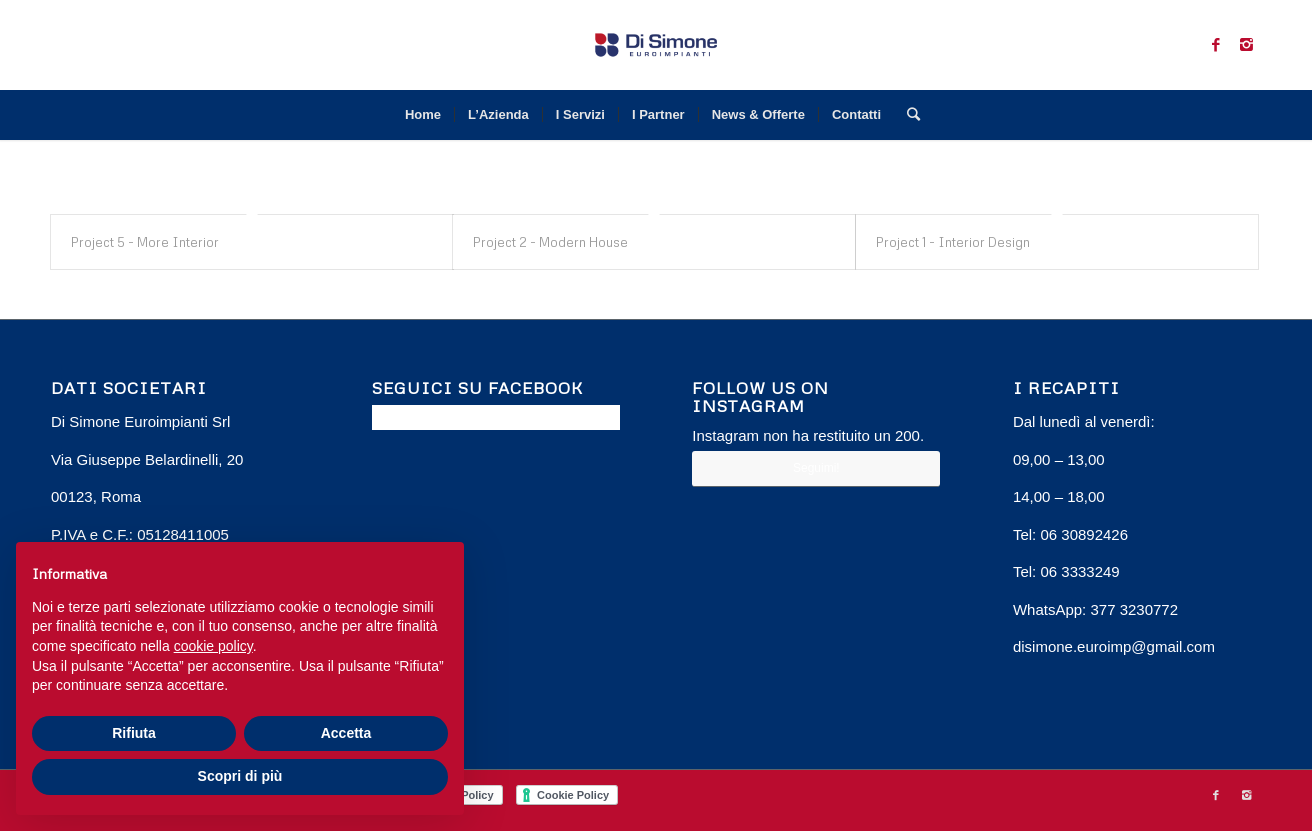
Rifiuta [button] (134, 733)
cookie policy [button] (213, 646)
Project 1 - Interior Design (953, 242)
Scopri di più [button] (240, 776)
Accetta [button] (346, 733)
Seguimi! (816, 468)
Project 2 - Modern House (550, 242)
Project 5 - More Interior (145, 242)
